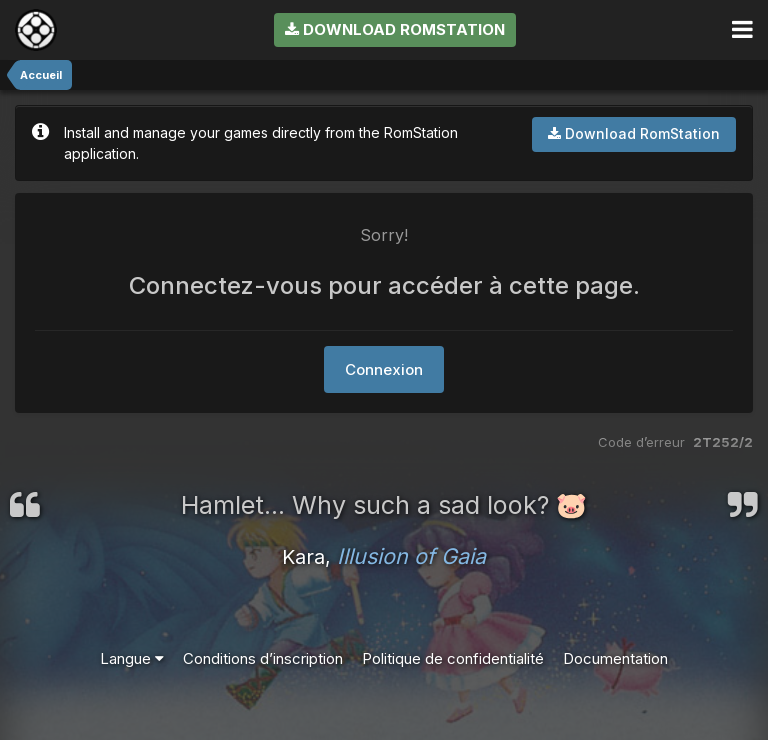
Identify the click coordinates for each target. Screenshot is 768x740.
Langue (132, 658)
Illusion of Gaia (411, 556)
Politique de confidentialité (453, 658)
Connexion (384, 369)
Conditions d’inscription (263, 658)
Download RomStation (395, 29)
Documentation (615, 658)
